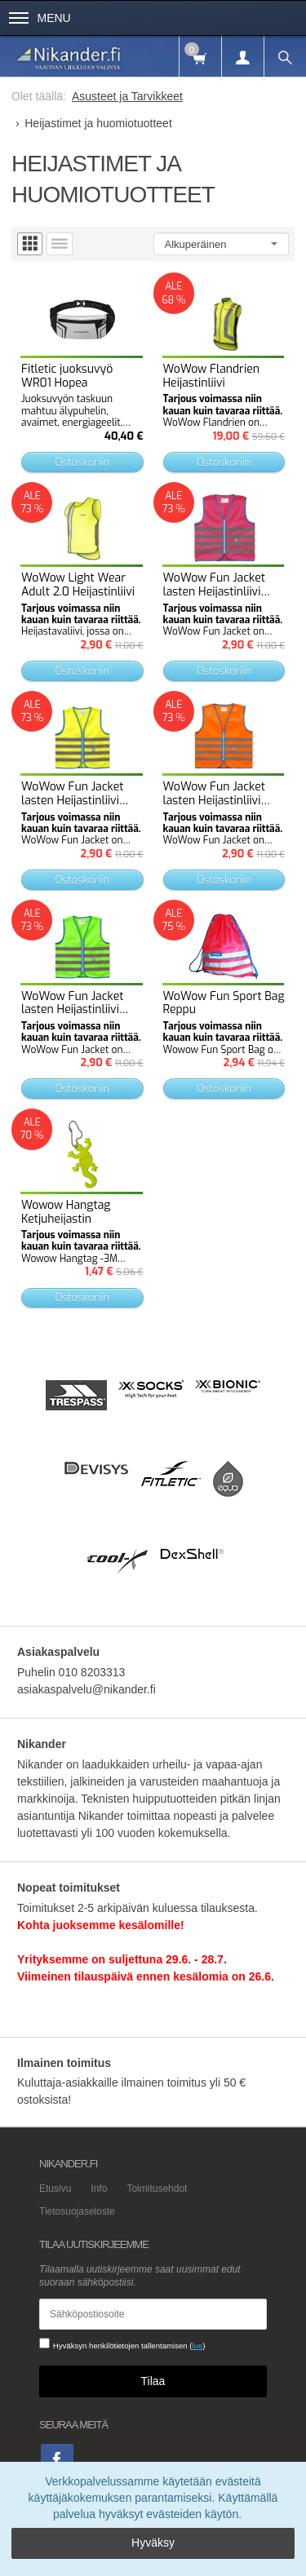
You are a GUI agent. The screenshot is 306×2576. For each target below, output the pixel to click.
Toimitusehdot (156, 2188)
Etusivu (55, 2188)
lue (197, 2345)
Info (99, 2188)
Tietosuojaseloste (77, 2211)
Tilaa (153, 2381)
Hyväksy (153, 2542)
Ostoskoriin (82, 462)
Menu (40, 17)
